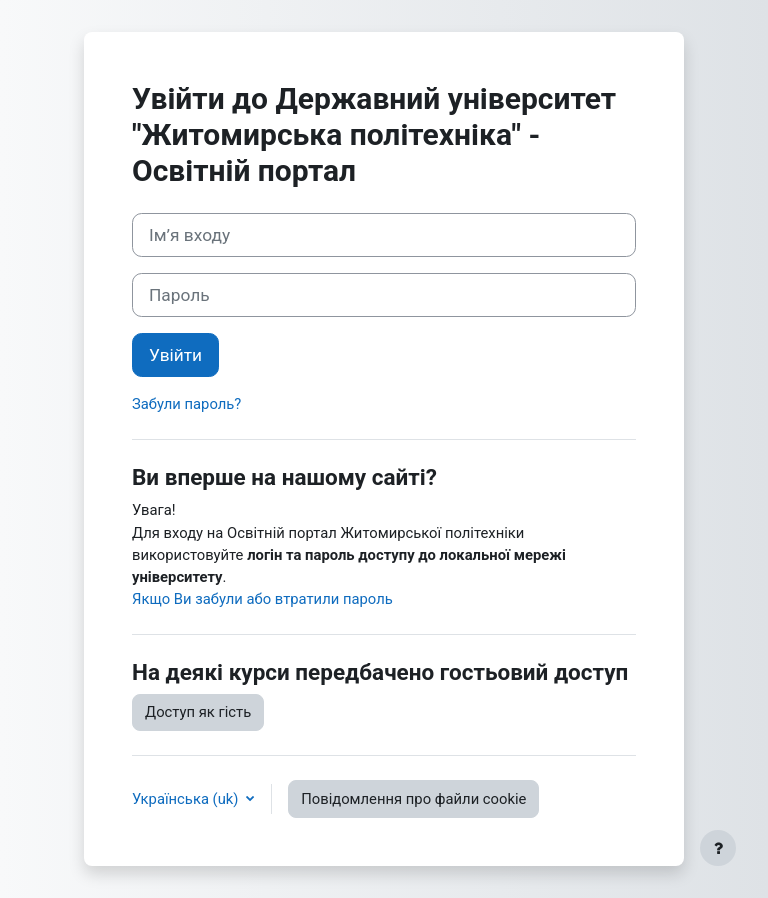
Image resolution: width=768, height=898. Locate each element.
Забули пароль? (186, 404)
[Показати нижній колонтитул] (718, 848)
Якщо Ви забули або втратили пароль (262, 599)
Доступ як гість (198, 712)
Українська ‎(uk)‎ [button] (187, 799)
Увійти (175, 355)
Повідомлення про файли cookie (413, 799)
